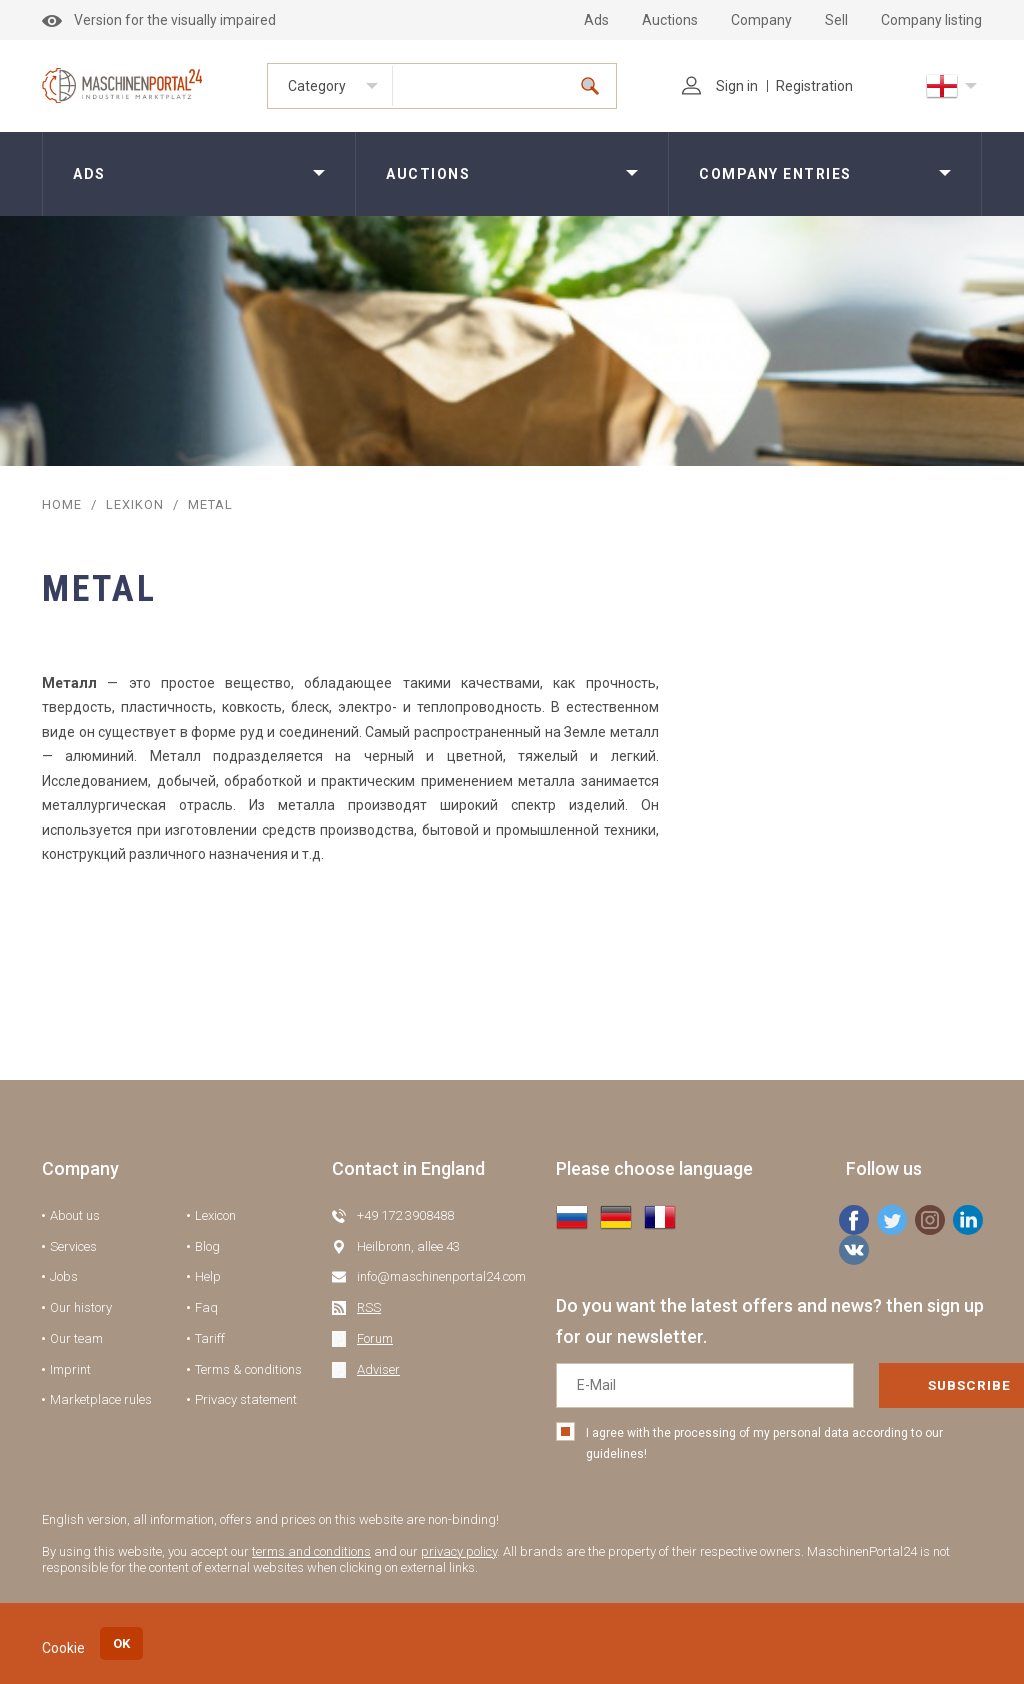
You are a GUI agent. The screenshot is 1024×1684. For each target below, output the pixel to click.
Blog (207, 1246)
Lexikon (135, 504)
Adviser (378, 1369)
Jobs (64, 1276)
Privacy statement (246, 1399)
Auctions (670, 20)
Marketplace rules (101, 1399)
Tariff (210, 1338)
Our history (81, 1307)
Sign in (720, 86)
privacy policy (459, 1551)
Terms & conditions (248, 1369)
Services (73, 1246)
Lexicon (215, 1215)
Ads (596, 20)
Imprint (70, 1369)
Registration (814, 86)
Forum (375, 1338)
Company (761, 20)
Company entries (775, 174)
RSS (369, 1307)
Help (208, 1276)
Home (62, 504)
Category (317, 86)
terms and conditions (311, 1551)
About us (75, 1215)
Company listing (931, 20)
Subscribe (899, 1385)
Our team (76, 1338)
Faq (206, 1307)
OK (121, 1643)
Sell (836, 20)
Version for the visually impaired (159, 20)
